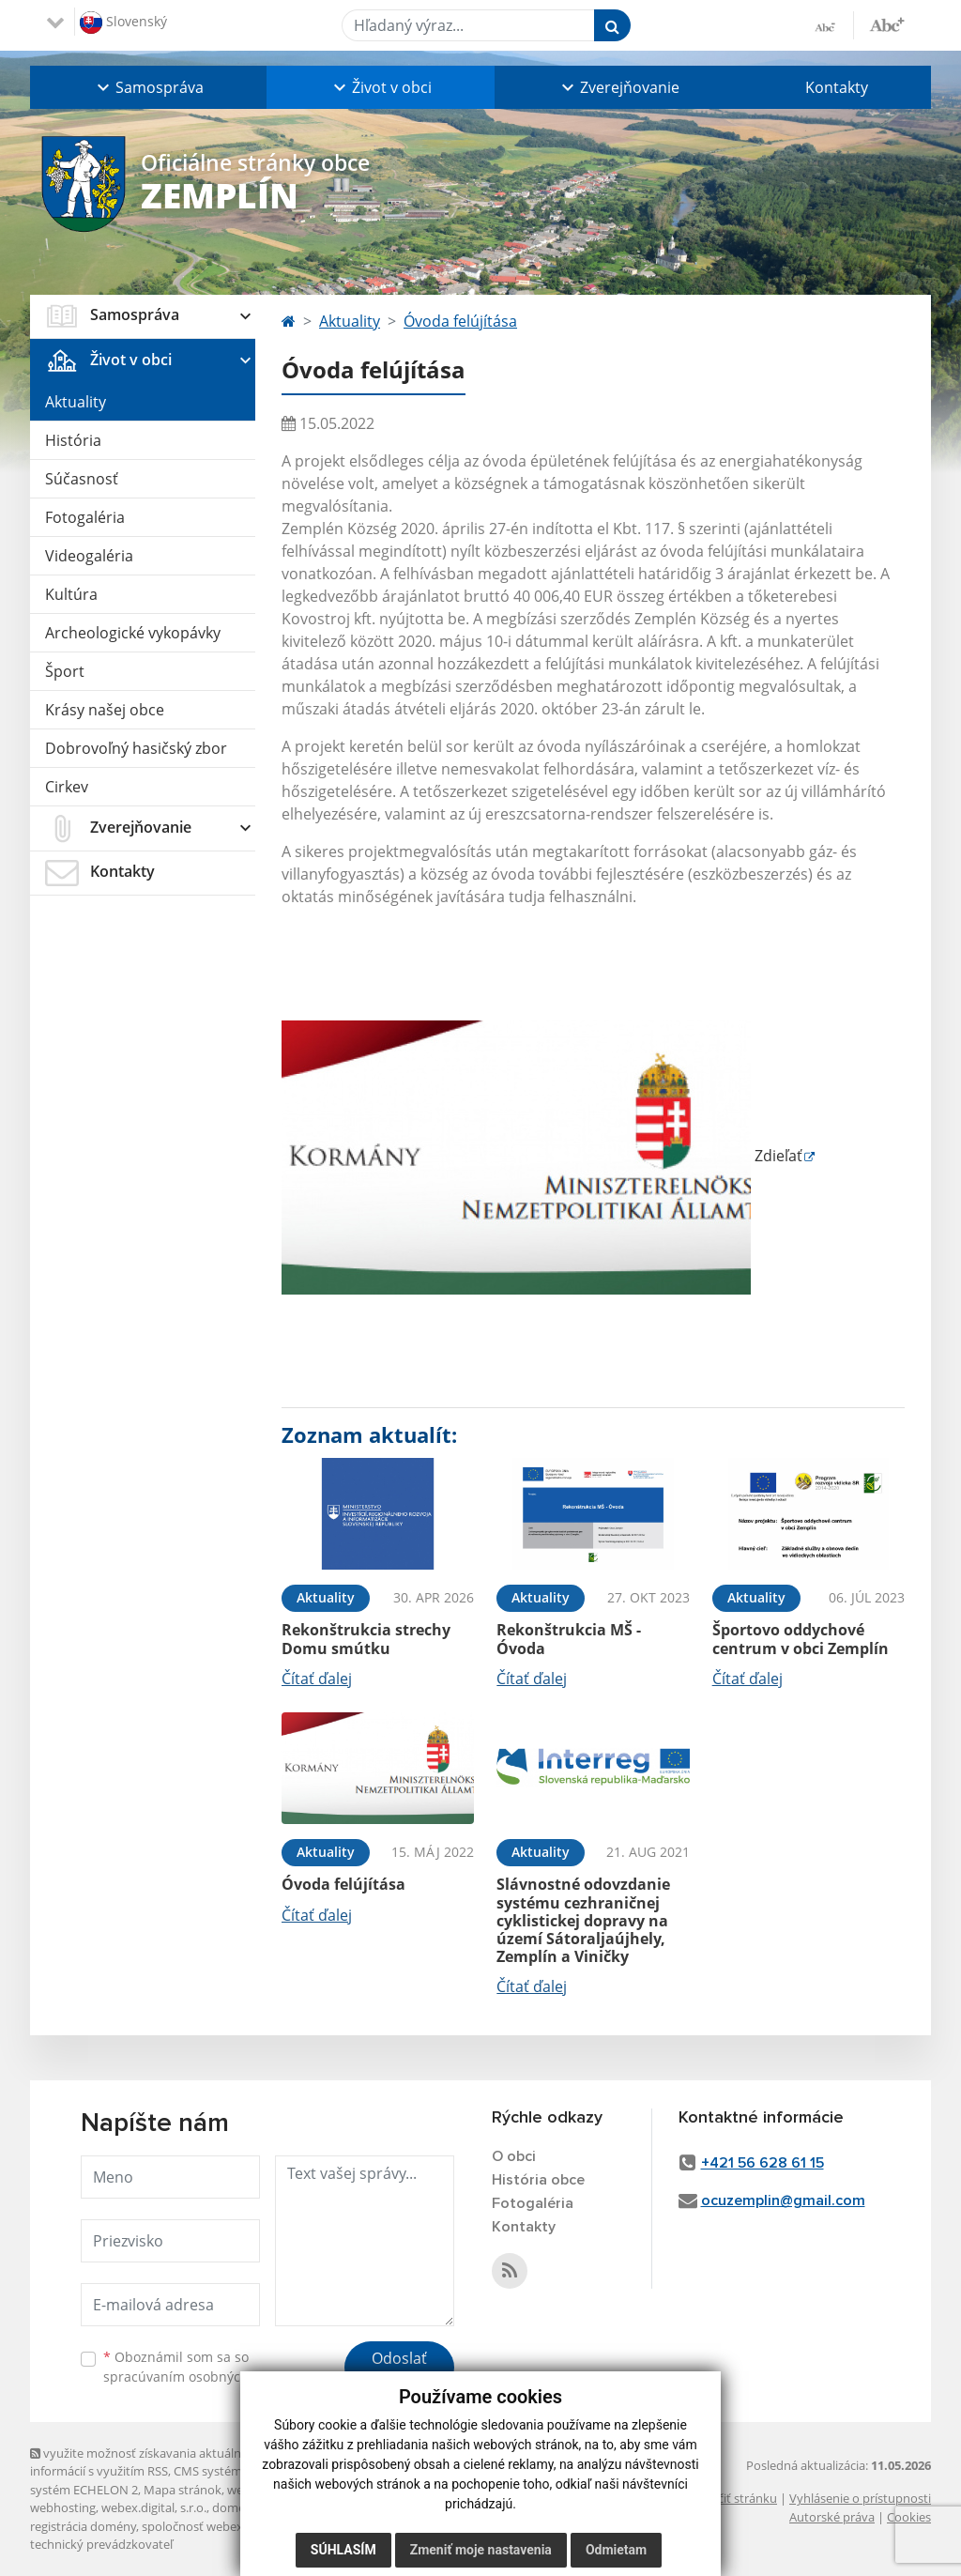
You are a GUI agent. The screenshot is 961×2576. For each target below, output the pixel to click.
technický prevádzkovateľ (101, 2544)
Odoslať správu (399, 2369)
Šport (64, 671)
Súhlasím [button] (343, 2549)
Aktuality (75, 401)
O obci (514, 2156)
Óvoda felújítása (460, 321)
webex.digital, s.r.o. (153, 2507)
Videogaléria (89, 555)
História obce (538, 2179)
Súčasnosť (81, 478)
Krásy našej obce (104, 709)
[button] (148, 87)
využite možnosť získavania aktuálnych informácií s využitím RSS (145, 2462)
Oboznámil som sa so (199, 2366)
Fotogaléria (85, 517)
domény (235, 2507)
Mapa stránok (182, 2489)
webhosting (63, 2507)
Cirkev (66, 786)
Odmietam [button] (616, 2549)
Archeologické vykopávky (133, 632)
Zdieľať (542, 1155)
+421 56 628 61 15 (762, 2162)
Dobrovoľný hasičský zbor (136, 748)
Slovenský (123, 22)
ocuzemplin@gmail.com (783, 2200)
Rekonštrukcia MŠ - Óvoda (568, 1638)
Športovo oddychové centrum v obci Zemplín (800, 1638)
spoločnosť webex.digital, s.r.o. (227, 2526)
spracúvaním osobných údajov (199, 2376)
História (73, 440)
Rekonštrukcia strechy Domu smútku (366, 1638)
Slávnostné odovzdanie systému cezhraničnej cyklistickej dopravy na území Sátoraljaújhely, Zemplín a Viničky (583, 1920)
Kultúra (71, 594)
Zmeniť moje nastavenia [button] (481, 2549)
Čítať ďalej (317, 1678)
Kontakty (836, 87)
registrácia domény (83, 2526)
